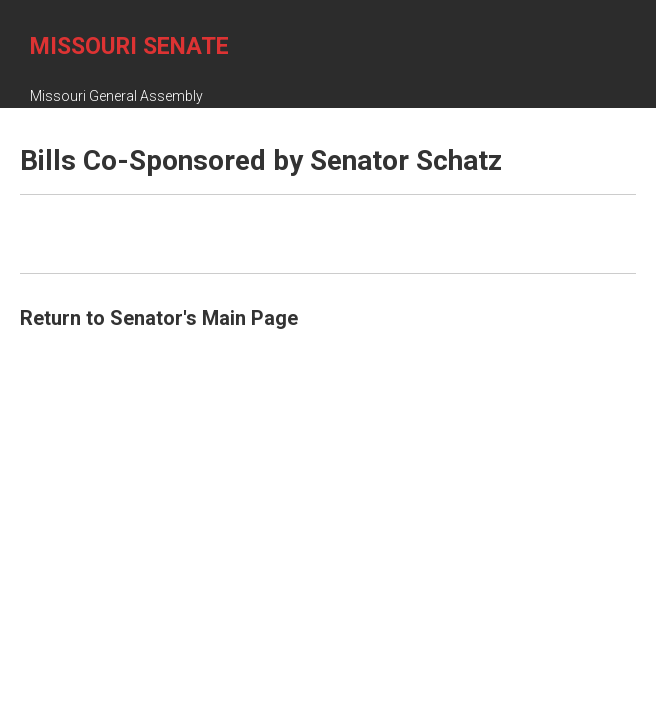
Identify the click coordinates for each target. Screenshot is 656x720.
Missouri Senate (129, 46)
